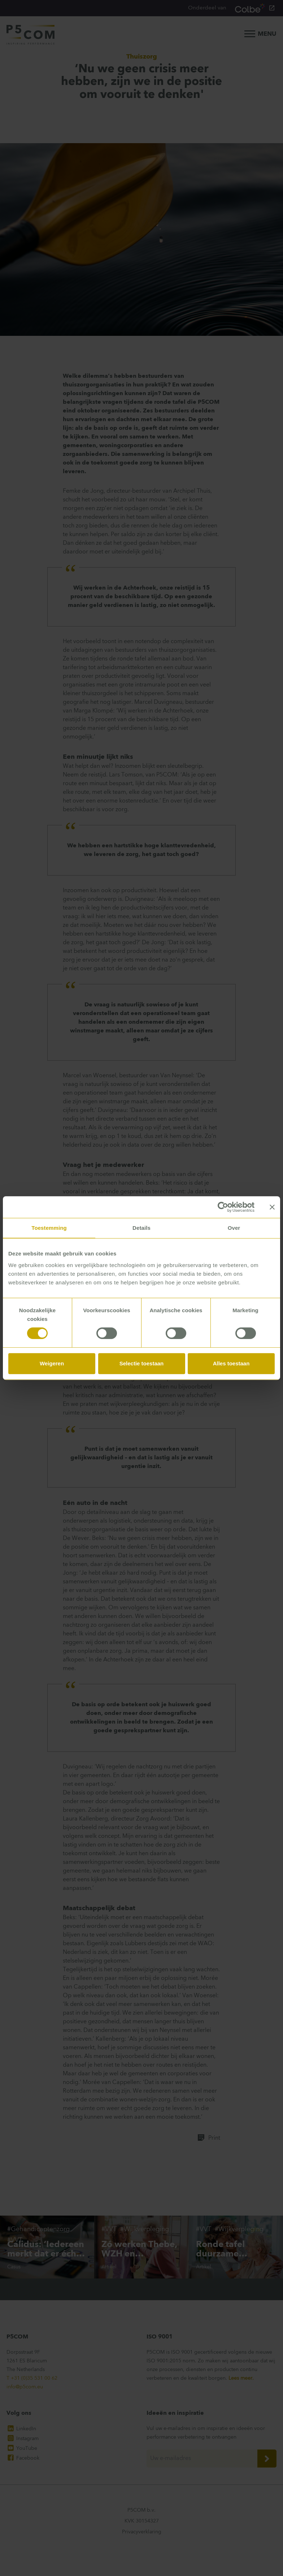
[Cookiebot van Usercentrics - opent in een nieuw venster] (222, 1207)
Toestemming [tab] (49, 1228)
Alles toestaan (231, 1363)
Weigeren (52, 1363)
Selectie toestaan (141, 1363)
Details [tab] (141, 1228)
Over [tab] (234, 1228)
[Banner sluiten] (272, 1207)
